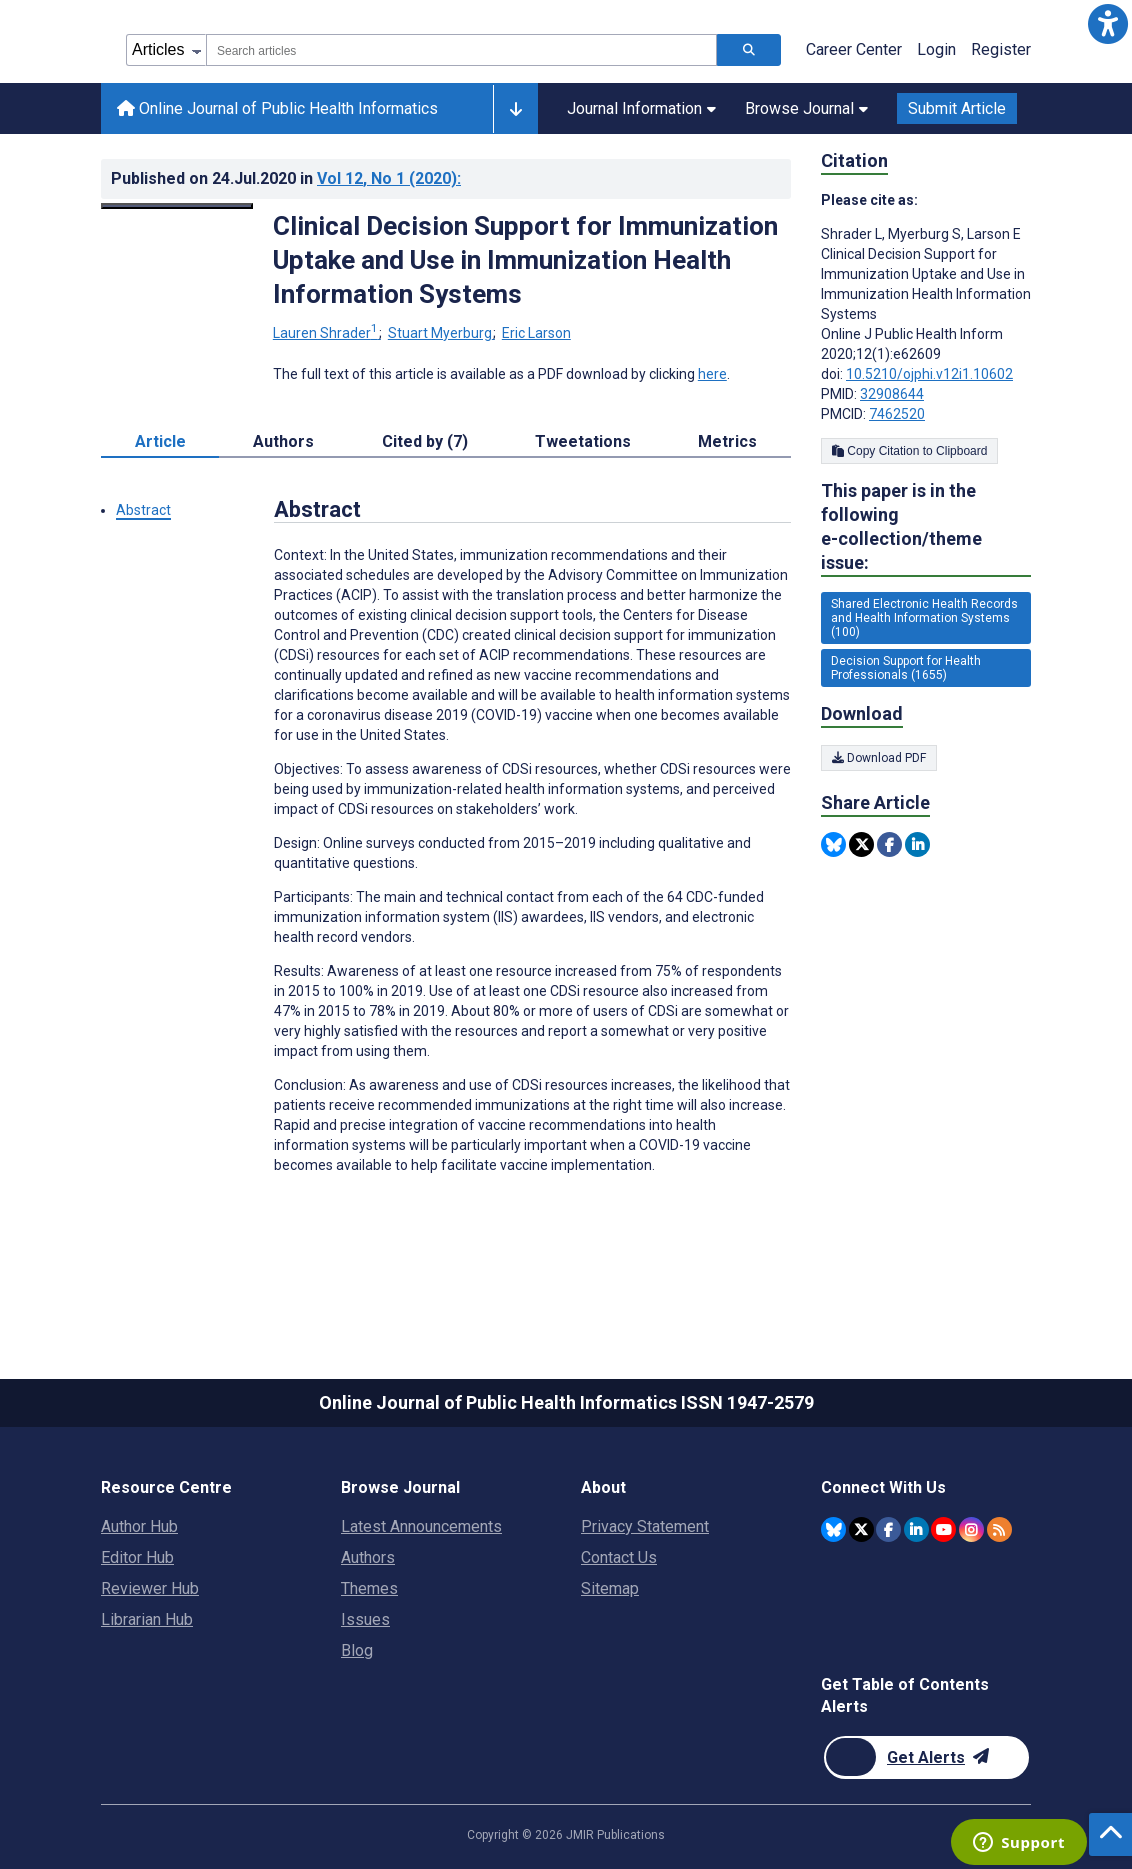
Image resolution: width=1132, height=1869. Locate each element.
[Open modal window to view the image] (177, 206)
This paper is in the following (926, 527)
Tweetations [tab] (583, 441)
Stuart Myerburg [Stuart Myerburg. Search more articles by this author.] (441, 333)
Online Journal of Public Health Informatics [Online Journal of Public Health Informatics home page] (277, 108)
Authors (368, 1557)
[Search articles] (749, 50)
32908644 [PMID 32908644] (892, 394)
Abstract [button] (143, 510)
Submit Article (957, 108)
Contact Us (619, 1557)
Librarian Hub (147, 1619)
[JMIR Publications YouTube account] (943, 1529)
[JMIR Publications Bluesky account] (833, 1529)
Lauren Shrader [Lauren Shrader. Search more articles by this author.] (327, 333)
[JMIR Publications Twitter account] (861, 1529)
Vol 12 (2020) (389, 178)
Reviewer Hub (150, 1588)
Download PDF (879, 758)
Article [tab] (160, 441)
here (712, 374)
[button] (1108, 24)
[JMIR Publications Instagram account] (971, 1529)
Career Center (854, 49)
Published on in (286, 178)
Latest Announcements (421, 1526)
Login (936, 49)
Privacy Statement (645, 1526)
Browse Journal (806, 108)
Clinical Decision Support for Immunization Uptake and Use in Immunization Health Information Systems (525, 260)
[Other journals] (515, 109)
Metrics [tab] (727, 441)
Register (1001, 49)
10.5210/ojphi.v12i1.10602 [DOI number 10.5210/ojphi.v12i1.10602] (929, 374)
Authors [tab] (283, 441)
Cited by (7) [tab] (425, 441)
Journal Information (641, 108)
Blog (357, 1650)
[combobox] (461, 50)
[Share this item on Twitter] (861, 844)
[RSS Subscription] (999, 1529)
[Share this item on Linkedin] (917, 844)
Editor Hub (137, 1557)
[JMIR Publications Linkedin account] (916, 1529)
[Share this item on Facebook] (889, 844)
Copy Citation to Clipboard (909, 451)
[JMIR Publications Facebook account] (888, 1529)
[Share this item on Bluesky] (833, 844)
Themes (369, 1588)
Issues (365, 1619)
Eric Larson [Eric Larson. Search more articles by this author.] (536, 333)
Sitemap (610, 1588)
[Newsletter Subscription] (926, 1757)
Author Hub (139, 1526)
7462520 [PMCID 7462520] (897, 414)
